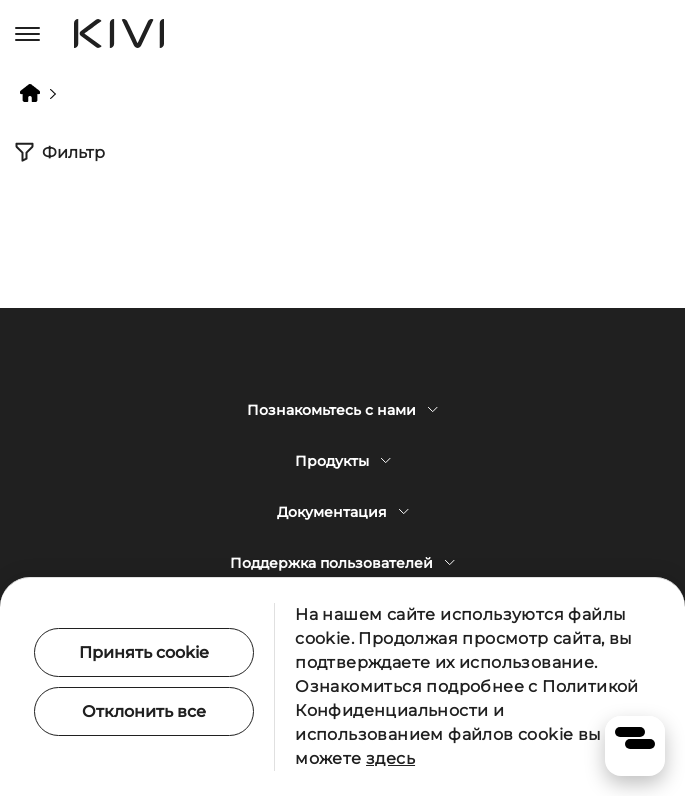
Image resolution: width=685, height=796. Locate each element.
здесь (390, 758)
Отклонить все (144, 711)
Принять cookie (144, 652)
